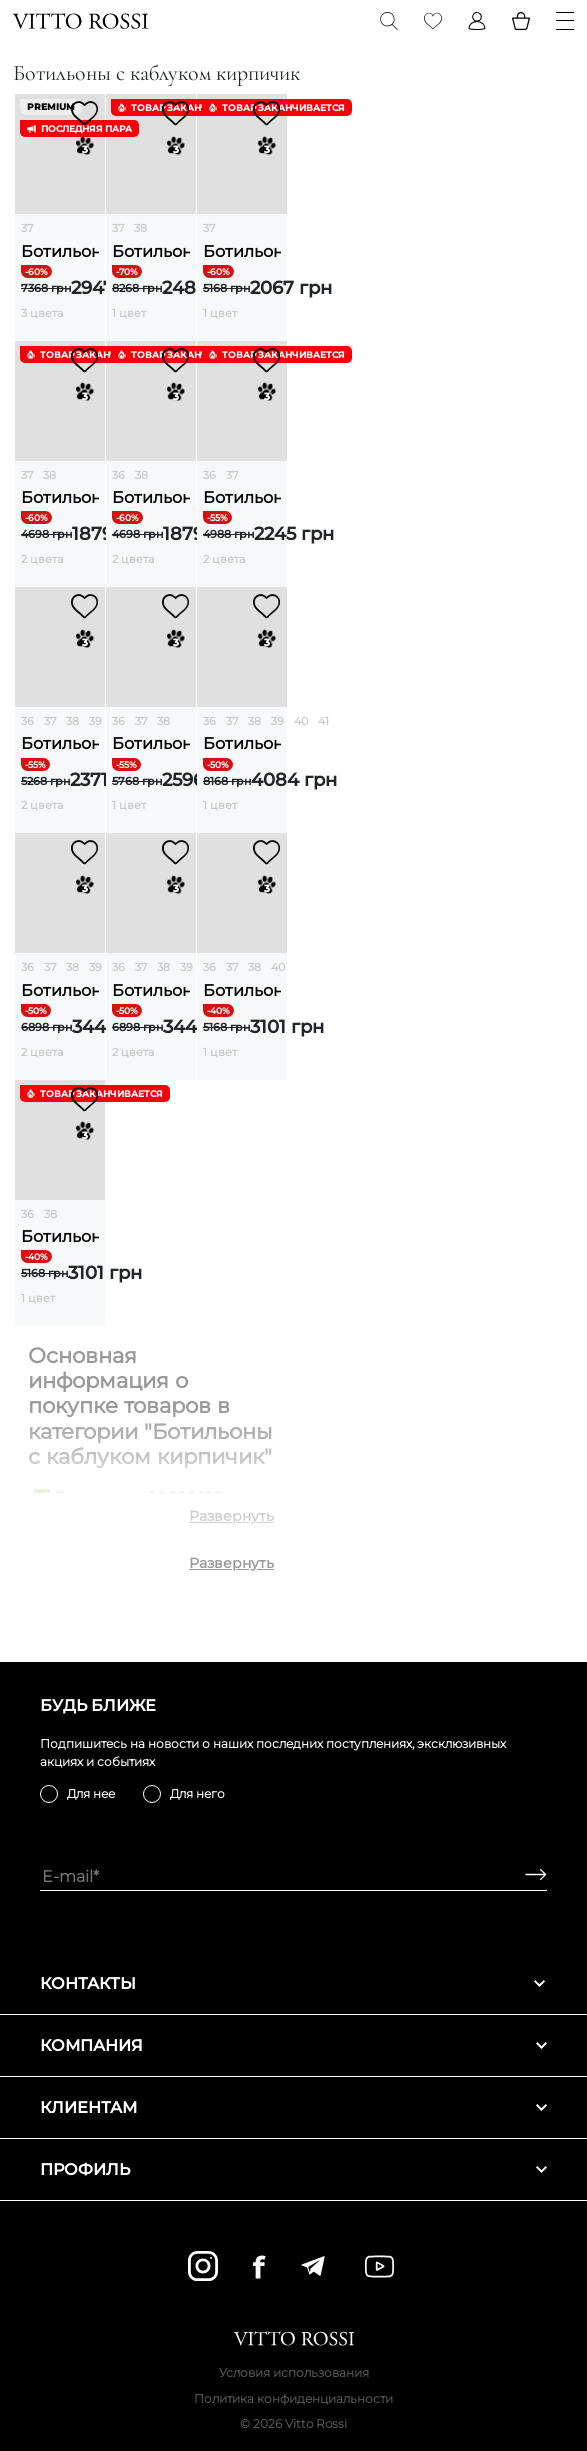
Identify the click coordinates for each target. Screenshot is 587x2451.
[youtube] (379, 2266)
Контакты (293, 1983)
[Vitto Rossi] (80, 21)
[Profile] (477, 21)
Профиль (293, 2169)
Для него (197, 1793)
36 (118, 475)
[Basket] (521, 21)
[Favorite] (433, 21)
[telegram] (312, 2266)
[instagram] (203, 2266)
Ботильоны (60, 251)
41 (323, 721)
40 (301, 721)
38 (140, 228)
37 (27, 228)
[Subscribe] (528, 1876)
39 (95, 721)
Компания (293, 2045)
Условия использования (294, 2372)
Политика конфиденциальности (293, 2398)
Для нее (91, 1793)
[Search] (389, 21)
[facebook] (259, 2266)
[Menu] (565, 21)
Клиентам (293, 2107)
